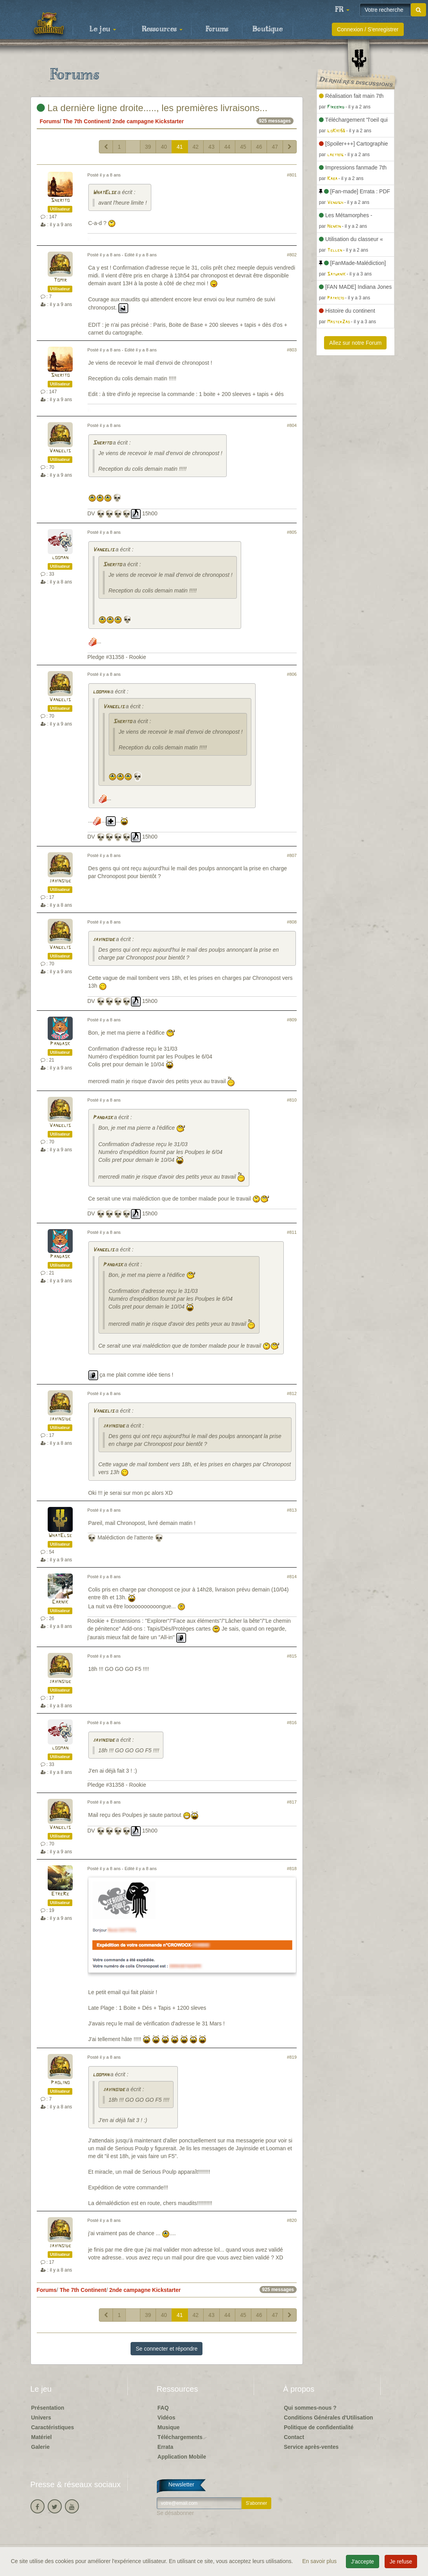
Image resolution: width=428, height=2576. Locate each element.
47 (275, 147)
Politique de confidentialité (318, 2427)
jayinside (60, 881)
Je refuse (401, 2561)
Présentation (47, 2408)
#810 (292, 1100)
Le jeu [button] (103, 29)
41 (180, 147)
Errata (165, 2447)
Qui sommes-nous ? (310, 2408)
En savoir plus (320, 2561)
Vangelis (60, 451)
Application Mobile (182, 2457)
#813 (292, 1510)
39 (148, 147)
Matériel (41, 2437)
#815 (292, 1656)
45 (243, 147)
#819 (292, 2057)
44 (227, 147)
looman (60, 558)
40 (164, 147)
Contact (294, 2437)
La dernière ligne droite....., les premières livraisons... (152, 108)
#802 (292, 254)
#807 (292, 855)
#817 (292, 1802)
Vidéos (166, 2417)
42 (196, 147)
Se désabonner (175, 2513)
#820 (292, 2220)
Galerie (40, 2447)
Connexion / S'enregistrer (368, 29)
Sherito (60, 200)
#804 (292, 425)
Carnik (60, 1602)
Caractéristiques (52, 2427)
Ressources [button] (162, 29)
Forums (217, 29)
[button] (342, 10)
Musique (169, 2427)
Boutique (268, 29)
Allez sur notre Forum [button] (355, 343)
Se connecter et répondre (166, 2349)
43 (211, 147)
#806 (292, 674)
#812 (292, 1393)
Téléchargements (180, 2437)
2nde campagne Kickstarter (148, 121)
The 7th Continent (86, 121)
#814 (292, 1576)
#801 (292, 175)
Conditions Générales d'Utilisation (328, 2417)
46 (259, 147)
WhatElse (104, 193)
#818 (292, 1868)
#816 (292, 1722)
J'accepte (362, 2561)
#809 (292, 1019)
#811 (292, 1232)
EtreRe (60, 1894)
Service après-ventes (311, 2447)
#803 (292, 349)
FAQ (163, 2408)
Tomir (60, 280)
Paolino (60, 2083)
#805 (292, 532)
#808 (292, 922)
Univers (41, 2417)
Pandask (60, 1044)
